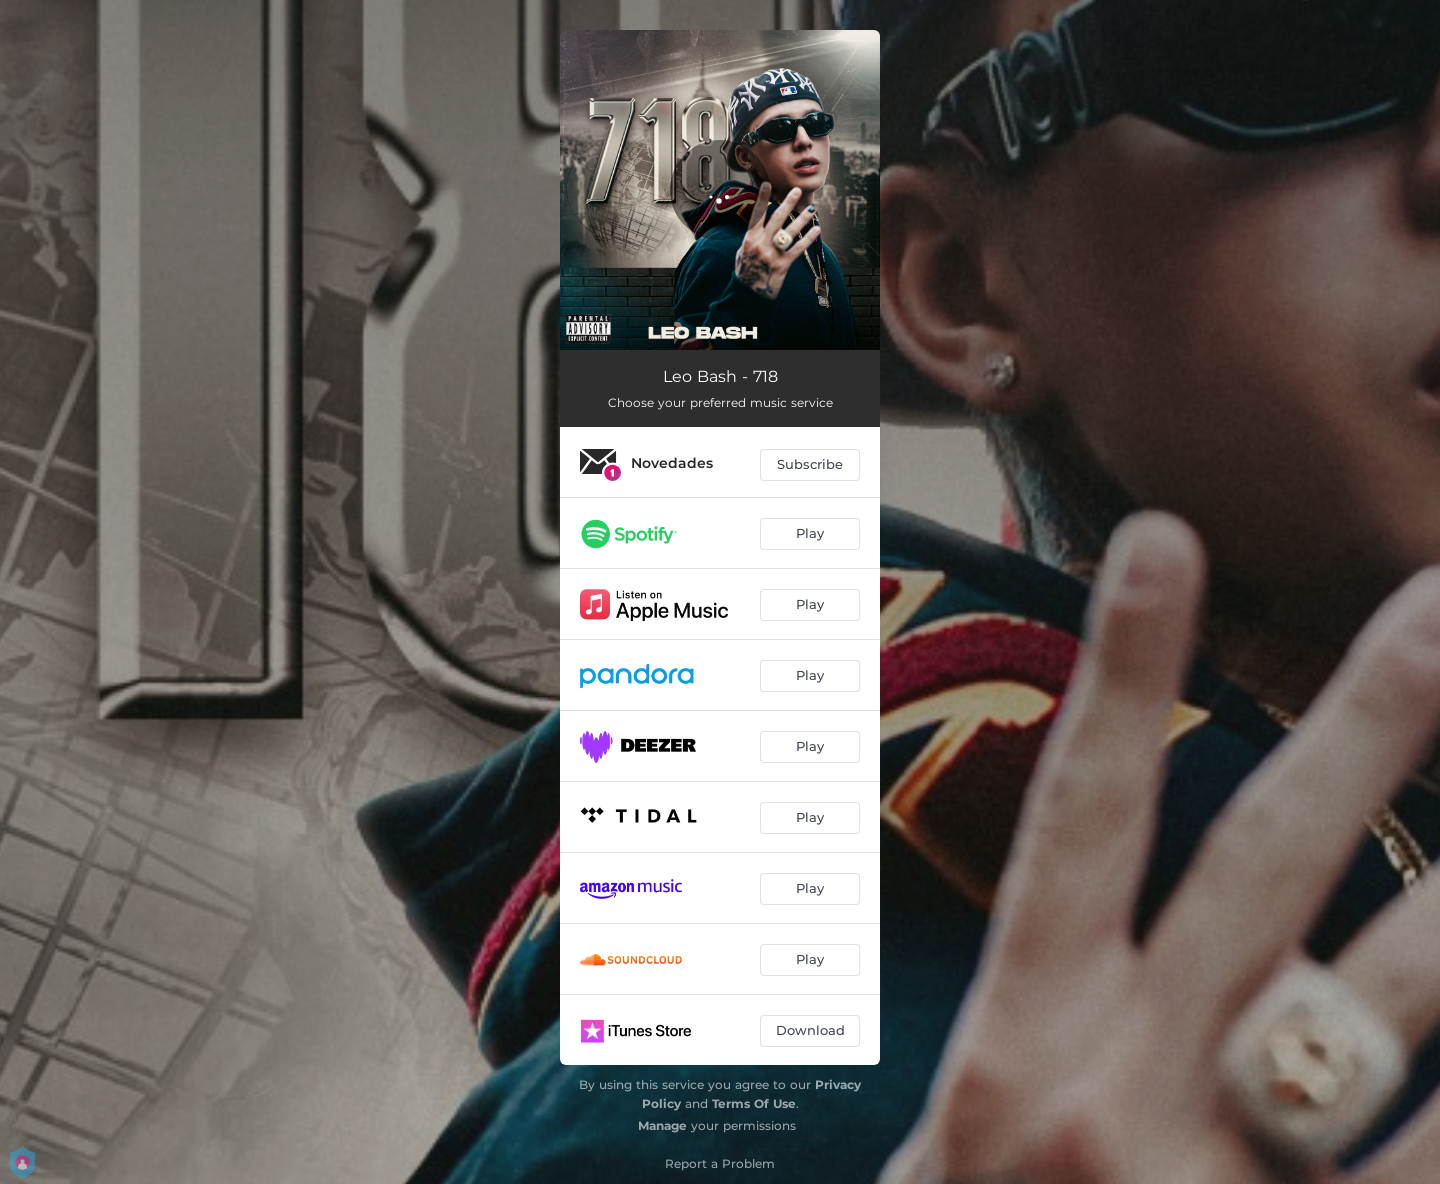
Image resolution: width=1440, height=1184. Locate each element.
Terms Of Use (754, 1103)
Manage (662, 1125)
